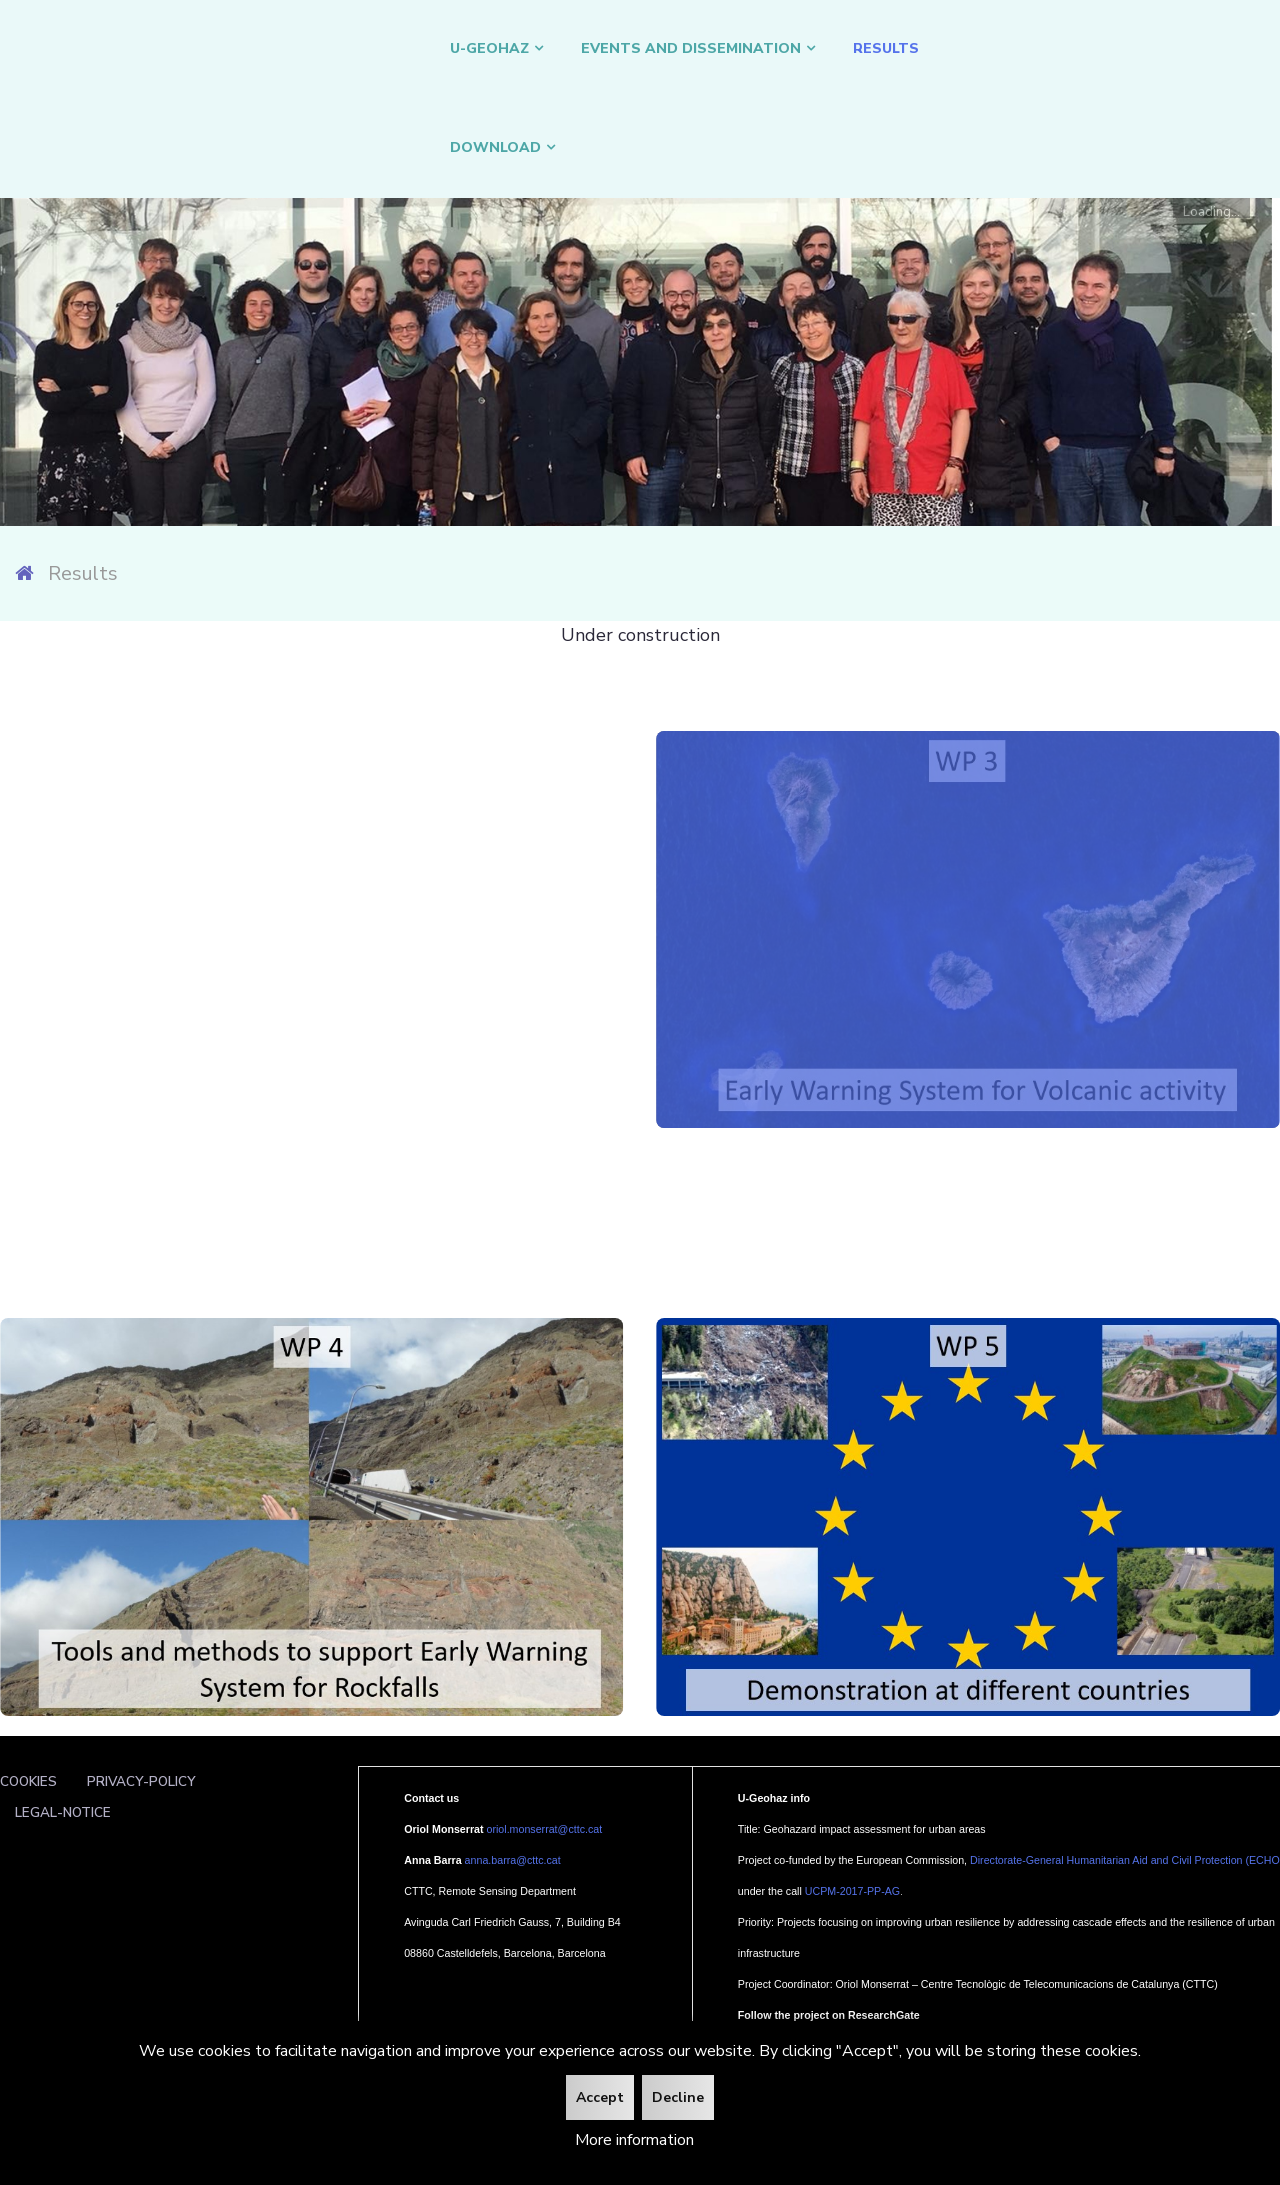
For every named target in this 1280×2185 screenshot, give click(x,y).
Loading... (1211, 210)
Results (886, 48)
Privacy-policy (141, 1781)
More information (634, 2140)
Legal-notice (63, 1812)
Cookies (28, 1781)
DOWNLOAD (495, 147)
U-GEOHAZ (489, 48)
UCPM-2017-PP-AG (852, 1891)
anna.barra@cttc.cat (513, 1860)
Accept (600, 2097)
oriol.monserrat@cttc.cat (545, 1829)
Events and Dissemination (691, 48)
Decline (678, 2097)
